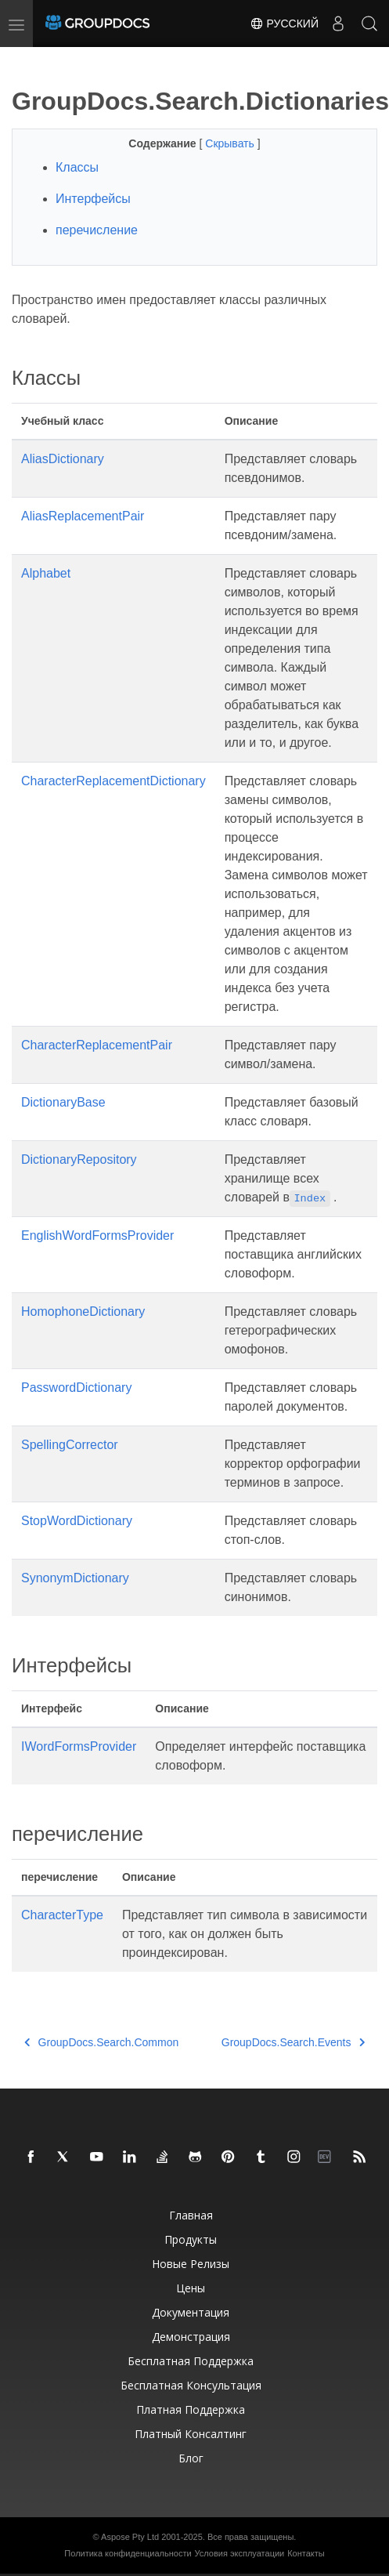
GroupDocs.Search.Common (101, 2042)
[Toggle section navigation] (25, 60)
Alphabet (45, 573)
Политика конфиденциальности (127, 2553)
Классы (77, 167)
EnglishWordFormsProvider (97, 1235)
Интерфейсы (93, 198)
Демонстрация (191, 2336)
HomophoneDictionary (83, 1311)
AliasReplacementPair (82, 516)
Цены (190, 2288)
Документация (190, 2312)
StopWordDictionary (76, 1520)
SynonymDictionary (75, 1578)
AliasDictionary (62, 459)
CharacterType (62, 1915)
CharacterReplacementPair (96, 1045)
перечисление (97, 230)
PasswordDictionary (76, 1387)
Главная (191, 2215)
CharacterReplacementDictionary (113, 781)
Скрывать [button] (231, 143)
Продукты (190, 2239)
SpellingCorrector (69, 1444)
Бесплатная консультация (191, 2385)
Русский (284, 23)
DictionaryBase (63, 1102)
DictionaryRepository (79, 1159)
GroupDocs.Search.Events (293, 2042)
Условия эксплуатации (240, 2553)
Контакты (306, 2553)
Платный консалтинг (191, 2433)
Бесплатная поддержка (191, 2360)
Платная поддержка (190, 2409)
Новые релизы (190, 2263)
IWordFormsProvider (78, 1746)
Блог (191, 2458)
